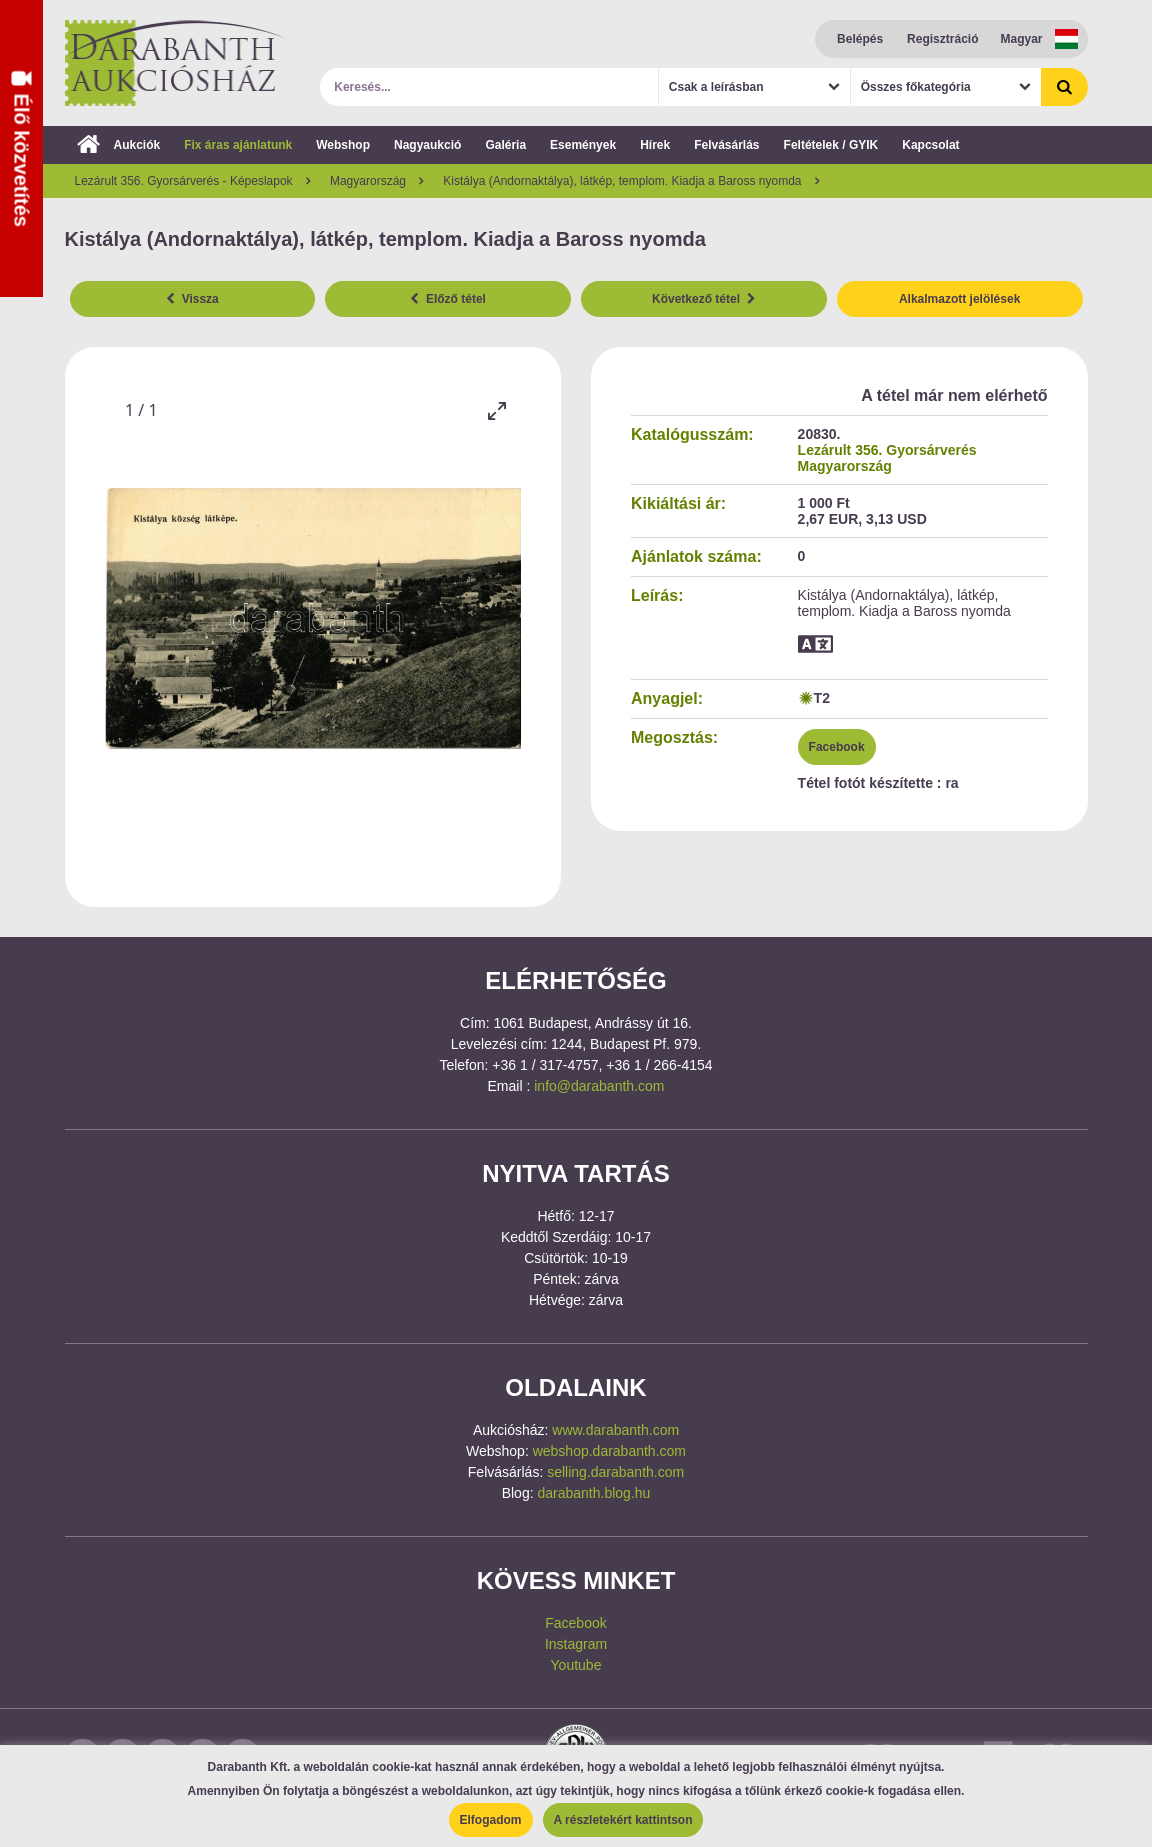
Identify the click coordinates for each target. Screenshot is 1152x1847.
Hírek (655, 145)
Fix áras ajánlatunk (238, 145)
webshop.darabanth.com (609, 1451)
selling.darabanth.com (615, 1472)
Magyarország (845, 466)
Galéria (505, 145)
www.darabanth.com (615, 1430)
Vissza (192, 299)
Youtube (576, 1665)
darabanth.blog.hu (593, 1493)
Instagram (576, 1644)
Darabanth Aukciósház (175, 63)
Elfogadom (491, 1820)
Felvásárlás (726, 145)
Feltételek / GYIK (831, 145)
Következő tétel (704, 299)
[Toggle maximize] (496, 410)
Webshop (343, 145)
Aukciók (119, 145)
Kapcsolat (930, 145)
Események (583, 145)
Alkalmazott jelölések (959, 299)
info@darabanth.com (599, 1086)
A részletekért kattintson (623, 1820)
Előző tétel (448, 299)
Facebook (837, 747)
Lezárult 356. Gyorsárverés (887, 450)
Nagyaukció (427, 145)
